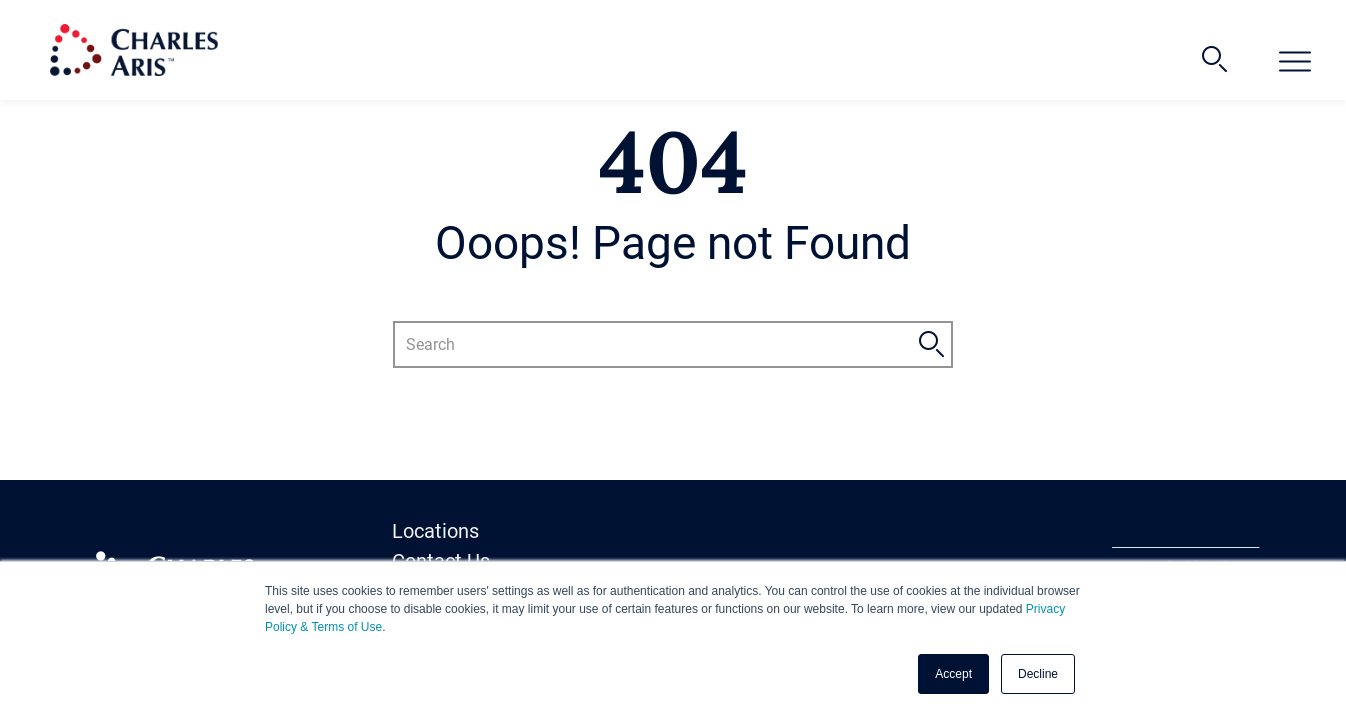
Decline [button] (1038, 674)
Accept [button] (953, 674)
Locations (435, 531)
